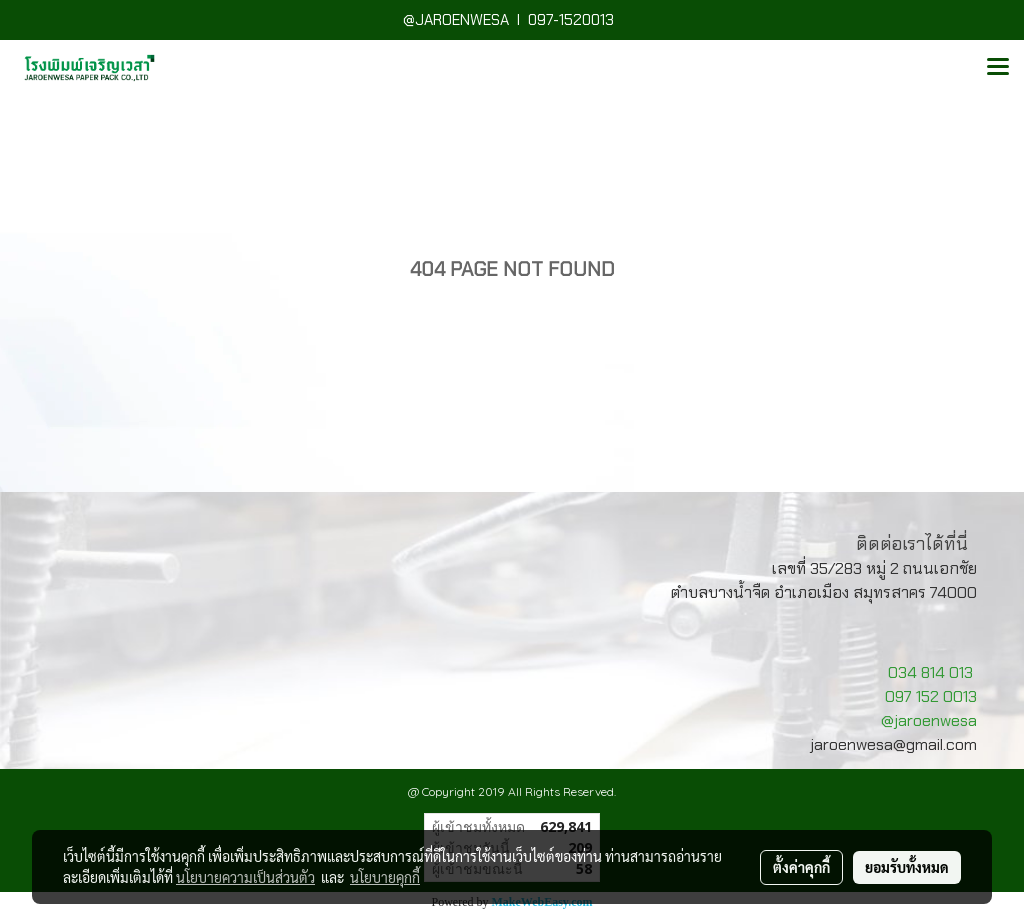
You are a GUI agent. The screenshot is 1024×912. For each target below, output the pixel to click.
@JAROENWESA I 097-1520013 (512, 20)
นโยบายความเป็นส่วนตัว (245, 877)
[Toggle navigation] (998, 68)
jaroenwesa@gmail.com (893, 744)
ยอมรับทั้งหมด (907, 867)
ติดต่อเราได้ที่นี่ (912, 544)
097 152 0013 (931, 696)
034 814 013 (930, 672)
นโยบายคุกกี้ (385, 877)
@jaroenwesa (929, 720)
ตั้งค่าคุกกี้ (801, 867)
